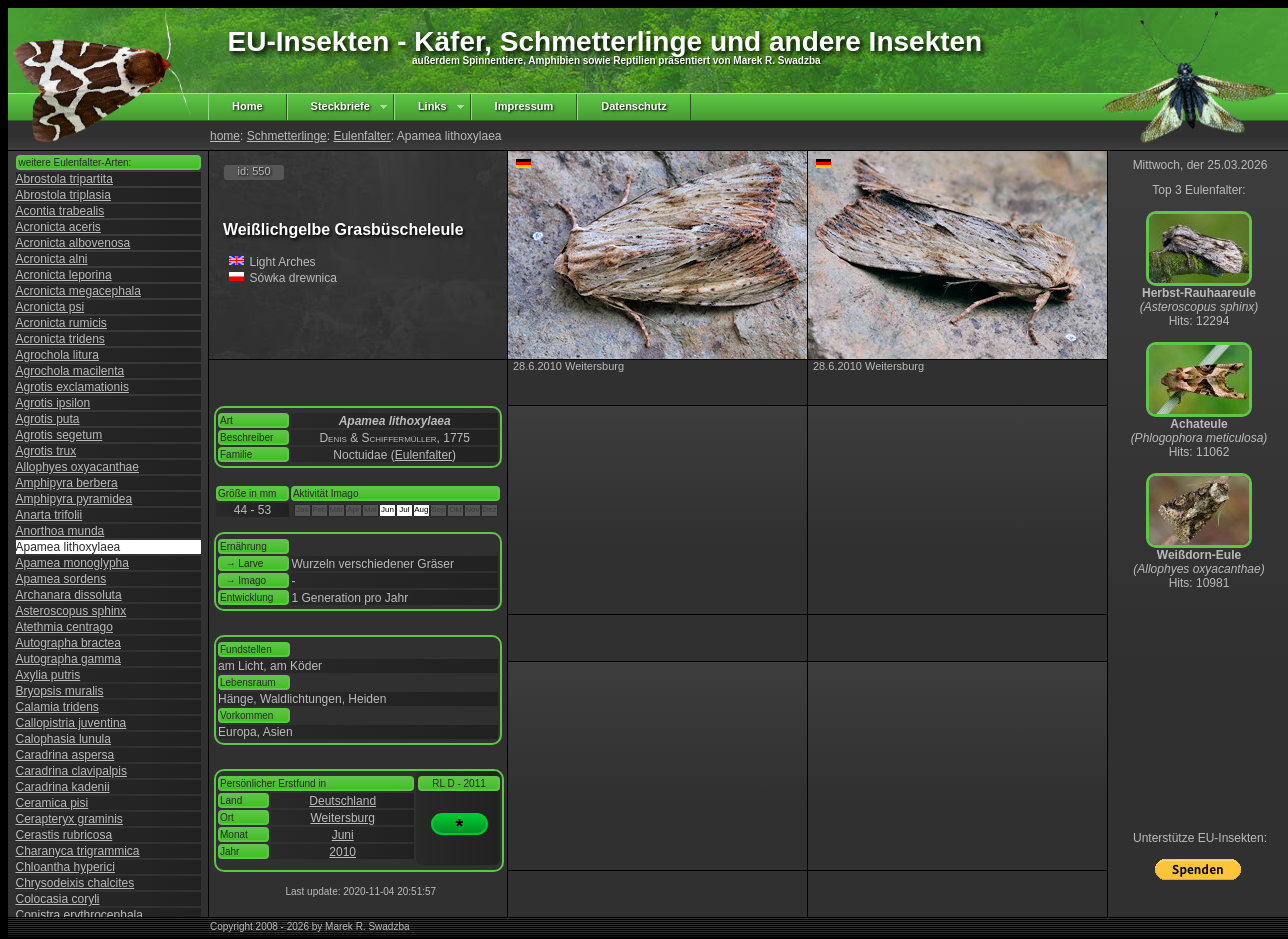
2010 (342, 852)
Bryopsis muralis (60, 691)
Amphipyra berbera (67, 483)
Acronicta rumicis (61, 323)
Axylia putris (48, 675)
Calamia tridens (57, 707)
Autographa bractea (68, 643)
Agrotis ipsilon (53, 403)
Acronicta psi (50, 307)
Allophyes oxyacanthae (77, 467)
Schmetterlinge (287, 136)
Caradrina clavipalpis (71, 771)
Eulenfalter (361, 136)
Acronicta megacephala (78, 291)
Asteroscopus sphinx (71, 611)
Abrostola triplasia (63, 195)
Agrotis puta (48, 419)
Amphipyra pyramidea (74, 499)
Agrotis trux (46, 451)
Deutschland (342, 801)
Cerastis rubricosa (64, 835)
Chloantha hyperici (65, 867)
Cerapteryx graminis (69, 819)
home (225, 136)
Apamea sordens (61, 579)
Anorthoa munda (60, 531)
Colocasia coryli (58, 899)
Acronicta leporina (64, 275)
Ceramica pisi (52, 803)
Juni (343, 835)
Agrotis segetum (59, 435)
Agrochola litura (57, 355)
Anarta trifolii (49, 515)
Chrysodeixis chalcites (75, 883)
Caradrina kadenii (63, 787)
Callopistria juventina (71, 723)
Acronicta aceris (58, 227)
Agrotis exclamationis (72, 387)
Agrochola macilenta (70, 371)
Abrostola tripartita (64, 179)
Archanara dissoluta (69, 595)
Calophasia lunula (63, 739)
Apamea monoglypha (72, 563)
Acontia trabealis (60, 211)
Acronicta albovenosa (73, 243)
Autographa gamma (68, 659)
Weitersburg (342, 818)
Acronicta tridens (60, 339)
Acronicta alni (52, 259)
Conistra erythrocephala (79, 915)
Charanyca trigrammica (78, 851)
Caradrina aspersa (65, 755)
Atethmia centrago (64, 627)
